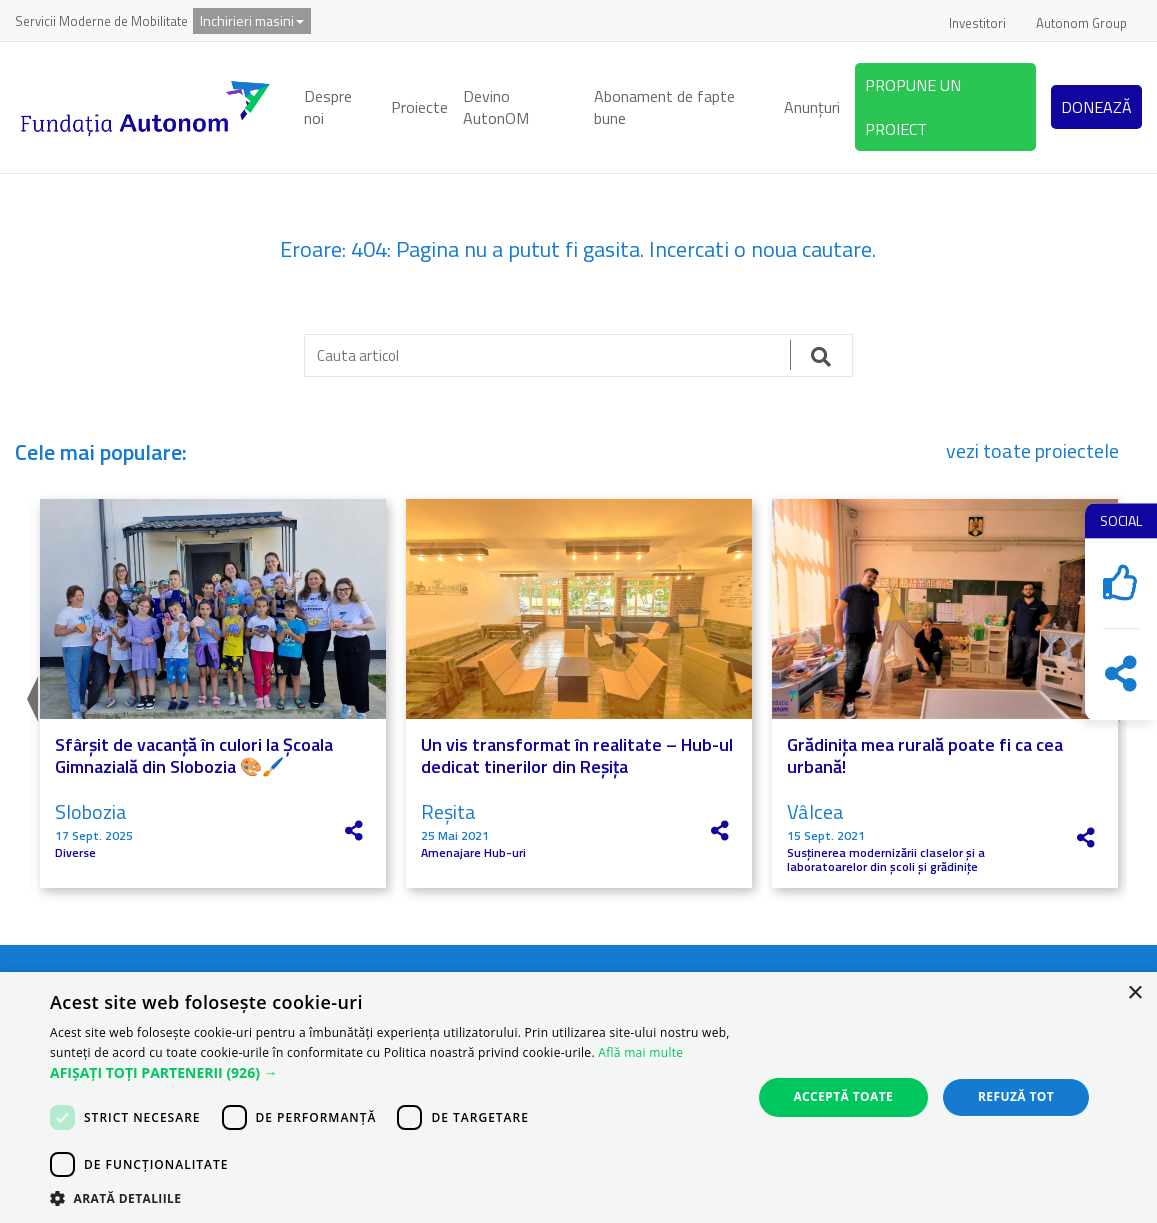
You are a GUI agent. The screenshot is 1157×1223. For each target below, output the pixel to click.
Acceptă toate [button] (843, 1096)
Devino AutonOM (496, 107)
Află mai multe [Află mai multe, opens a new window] (640, 1052)
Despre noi (328, 107)
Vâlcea (815, 811)
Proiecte (419, 107)
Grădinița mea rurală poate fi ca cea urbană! (925, 755)
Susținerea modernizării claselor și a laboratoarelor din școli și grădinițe (886, 860)
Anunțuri (812, 107)
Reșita (448, 811)
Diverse (75, 853)
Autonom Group (1081, 23)
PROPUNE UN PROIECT (913, 107)
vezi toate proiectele (1032, 451)
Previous (30, 694)
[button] (390, 1073)
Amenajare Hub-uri (473, 853)
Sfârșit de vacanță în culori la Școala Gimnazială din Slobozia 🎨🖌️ (194, 755)
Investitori (977, 23)
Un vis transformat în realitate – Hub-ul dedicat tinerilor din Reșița (577, 755)
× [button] (1134, 993)
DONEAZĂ (1096, 107)
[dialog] (578, 1097)
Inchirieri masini (252, 20)
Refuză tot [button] (1016, 1096)
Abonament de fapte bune (664, 107)
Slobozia (91, 811)
